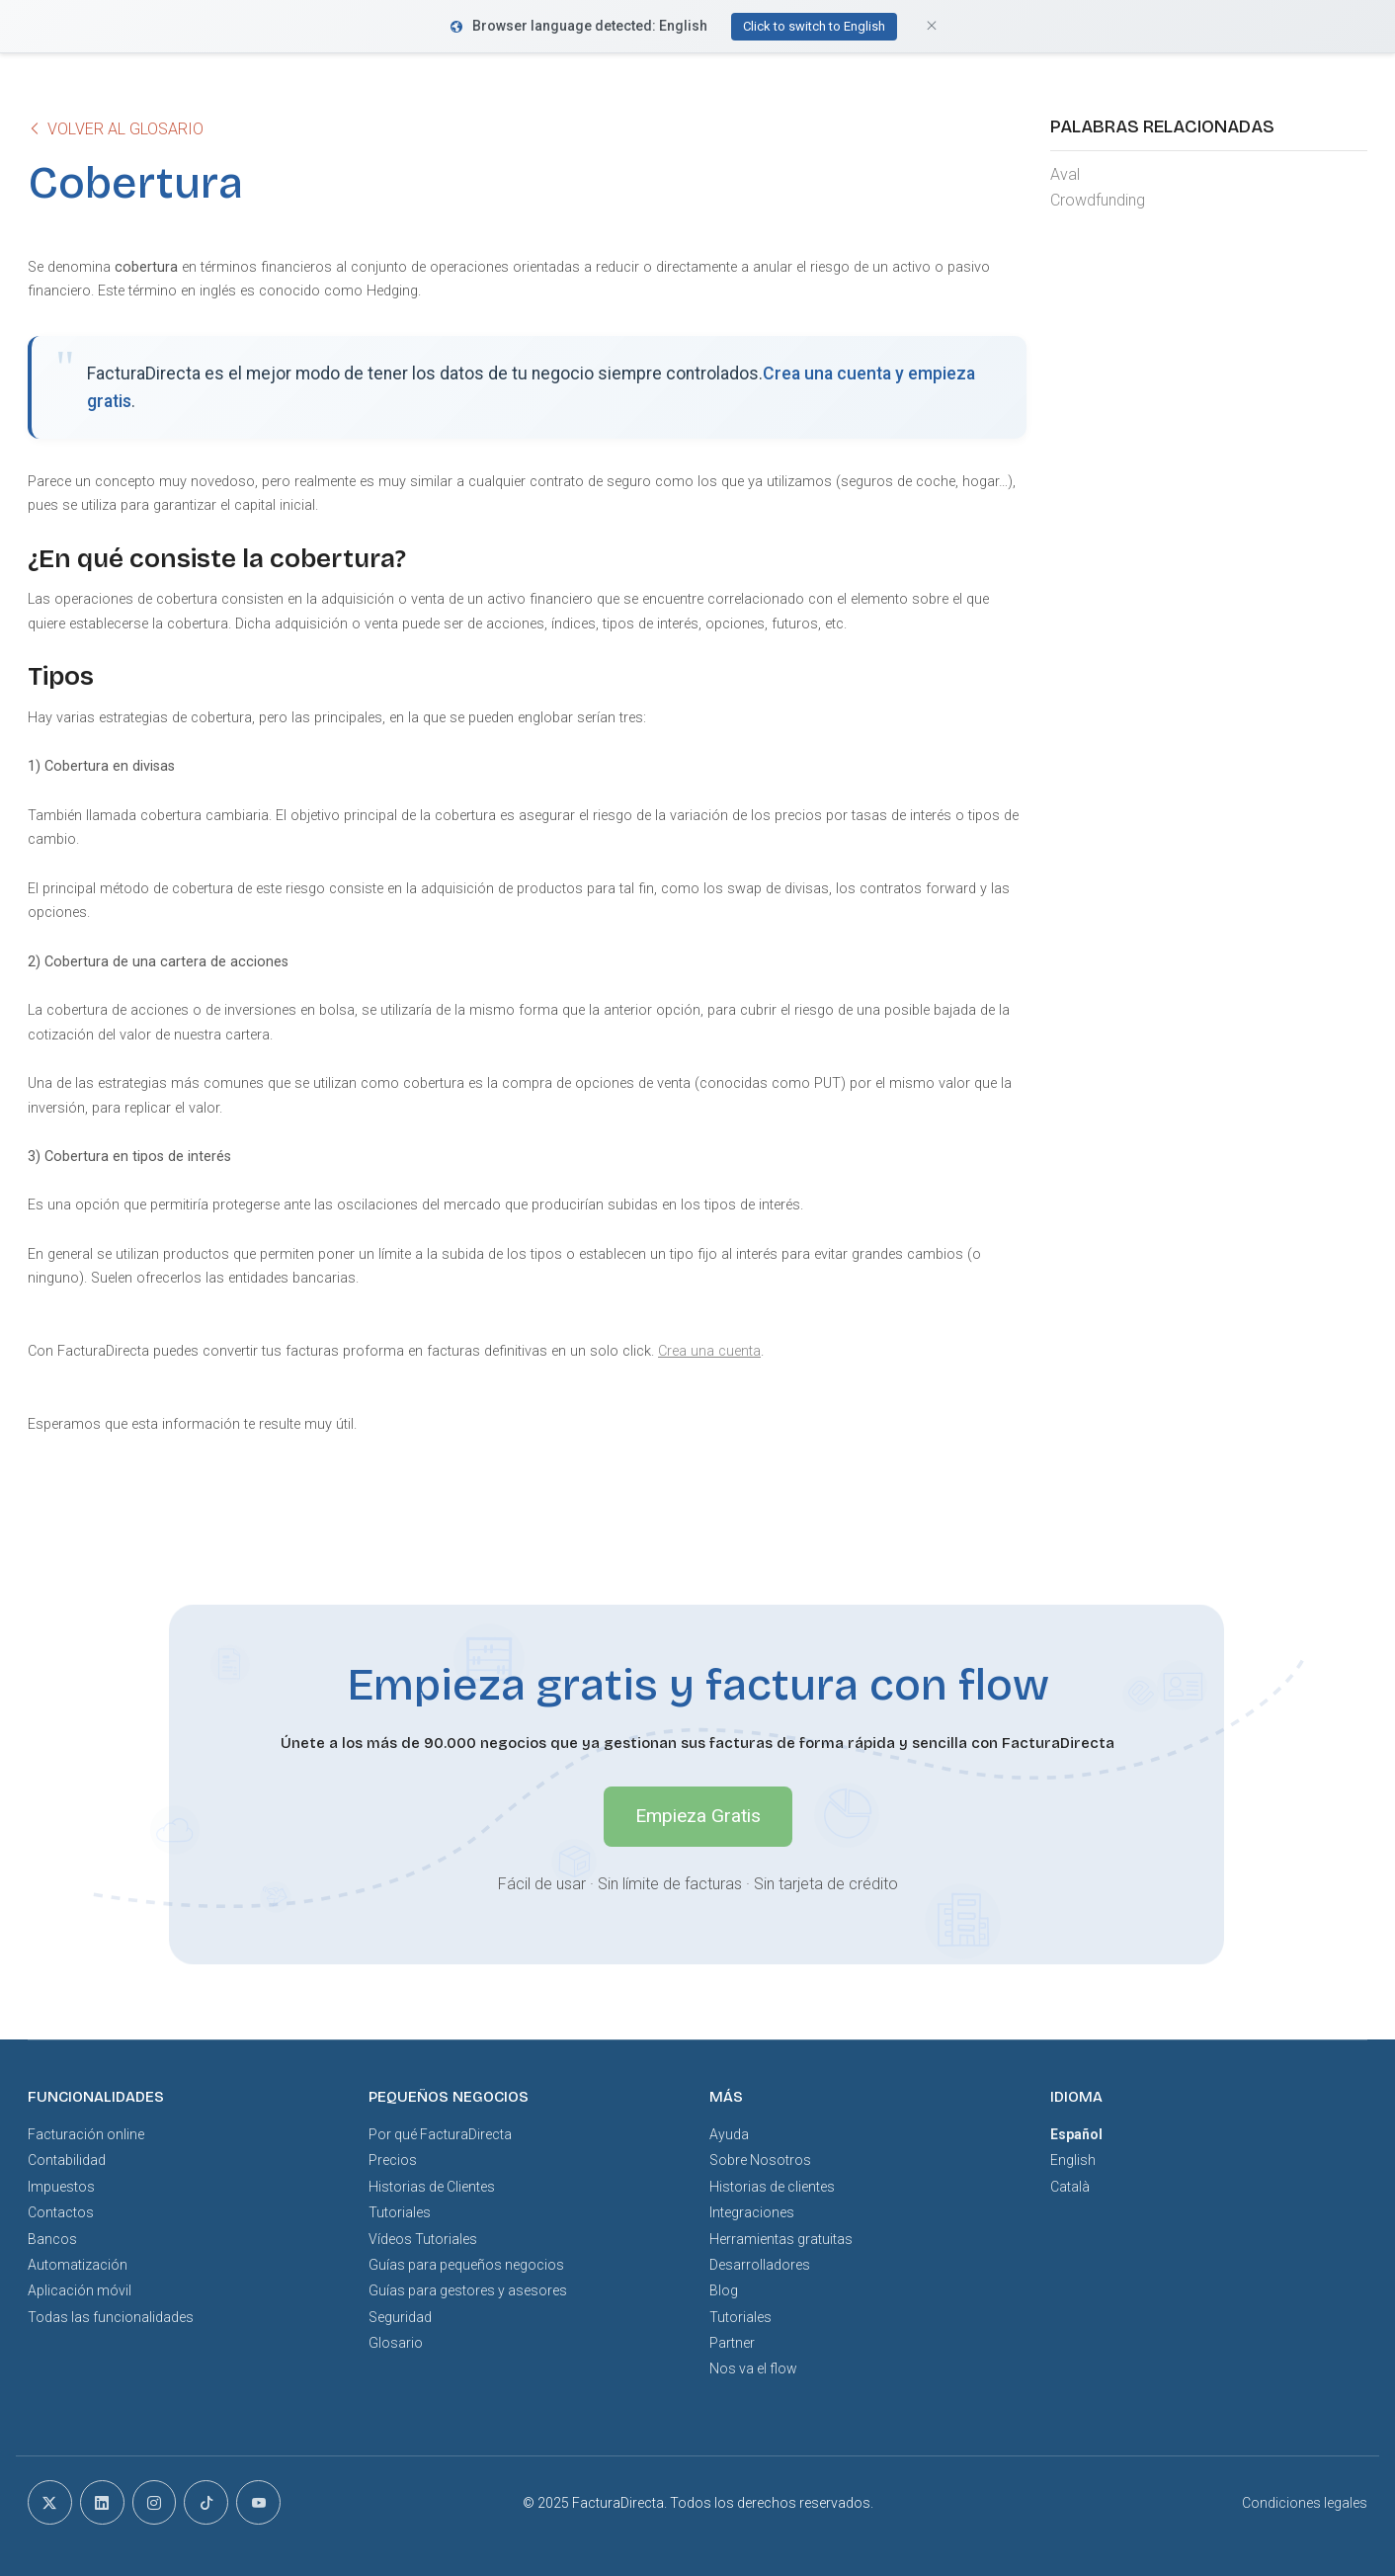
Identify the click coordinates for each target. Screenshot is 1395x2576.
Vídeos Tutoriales (423, 2239)
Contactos (61, 2212)
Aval (1065, 174)
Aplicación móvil (79, 2290)
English (1073, 2160)
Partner (732, 2343)
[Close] (931, 26)
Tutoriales (400, 2212)
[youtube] (258, 2502)
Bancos (52, 2239)
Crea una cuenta (709, 1351)
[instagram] (154, 2502)
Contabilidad (67, 2160)
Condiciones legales (1304, 2503)
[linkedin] (102, 2502)
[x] (50, 2502)
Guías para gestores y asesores (468, 2290)
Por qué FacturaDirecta (440, 2134)
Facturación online (86, 2134)
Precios (393, 2160)
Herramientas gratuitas (781, 2239)
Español (1076, 2134)
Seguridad (400, 2317)
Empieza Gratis (698, 1815)
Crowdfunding (1097, 200)
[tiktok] (206, 2502)
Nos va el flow (753, 2368)
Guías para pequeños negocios (466, 2265)
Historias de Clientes (432, 2187)
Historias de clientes (772, 2187)
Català (1070, 2187)
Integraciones (751, 2212)
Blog (723, 2290)
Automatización (77, 2265)
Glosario (396, 2343)
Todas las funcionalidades (111, 2317)
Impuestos (61, 2187)
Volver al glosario (116, 129)
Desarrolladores (759, 2265)
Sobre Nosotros (760, 2160)
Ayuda (729, 2134)
